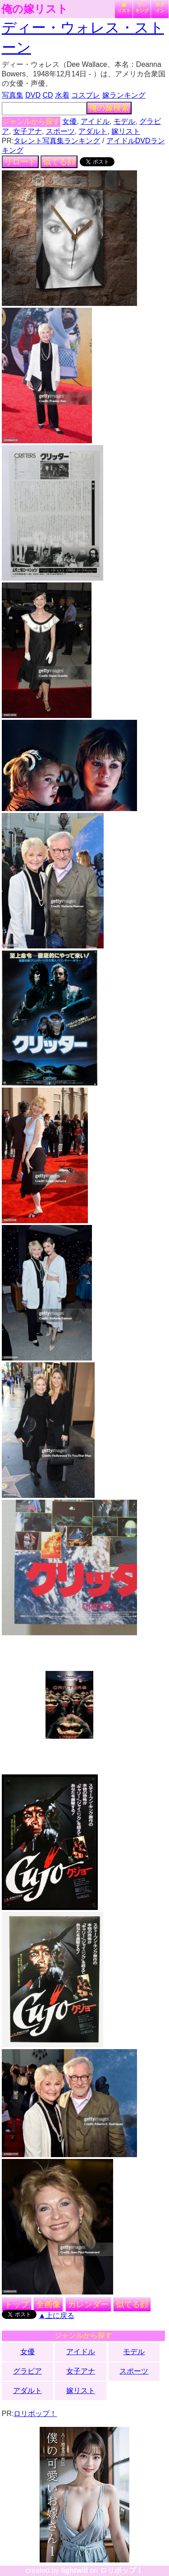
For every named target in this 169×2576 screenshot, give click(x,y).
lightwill (74, 2570)
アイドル (95, 121)
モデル (124, 121)
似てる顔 (59, 161)
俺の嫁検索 (109, 108)
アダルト (92, 131)
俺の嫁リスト (34, 9)
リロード (20, 161)
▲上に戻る (56, 2315)
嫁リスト (124, 7)
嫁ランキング (124, 95)
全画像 (48, 2304)
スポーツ (60, 131)
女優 (69, 121)
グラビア (27, 2371)
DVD (33, 95)
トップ (17, 2304)
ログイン (159, 7)
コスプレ (85, 95)
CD (47, 95)
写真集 (12, 95)
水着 (62, 95)
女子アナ (27, 131)
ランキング (142, 7)
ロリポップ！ (35, 2413)
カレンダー (88, 2304)
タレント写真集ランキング (57, 141)
